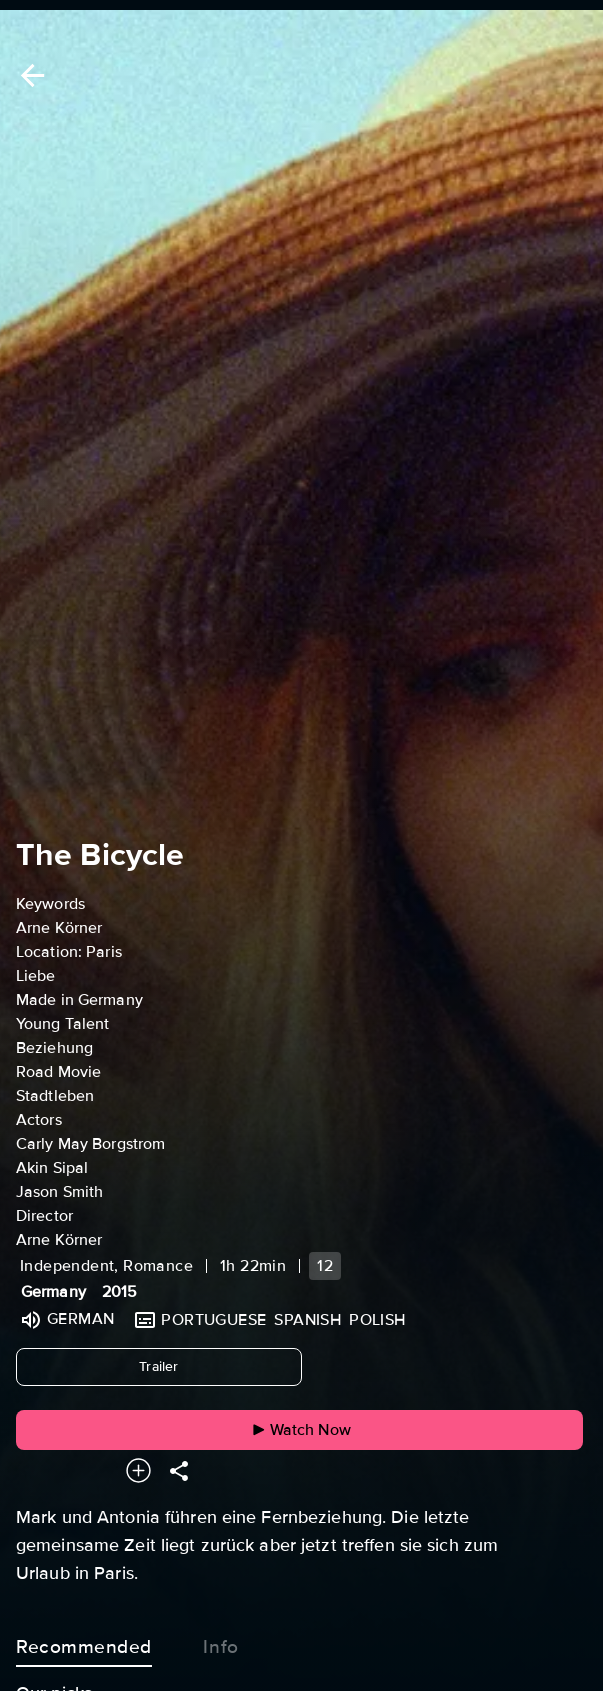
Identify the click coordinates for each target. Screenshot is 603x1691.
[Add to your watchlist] (138, 1470)
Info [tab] (221, 1643)
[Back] (29, 75)
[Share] (179, 1470)
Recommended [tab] (84, 1643)
